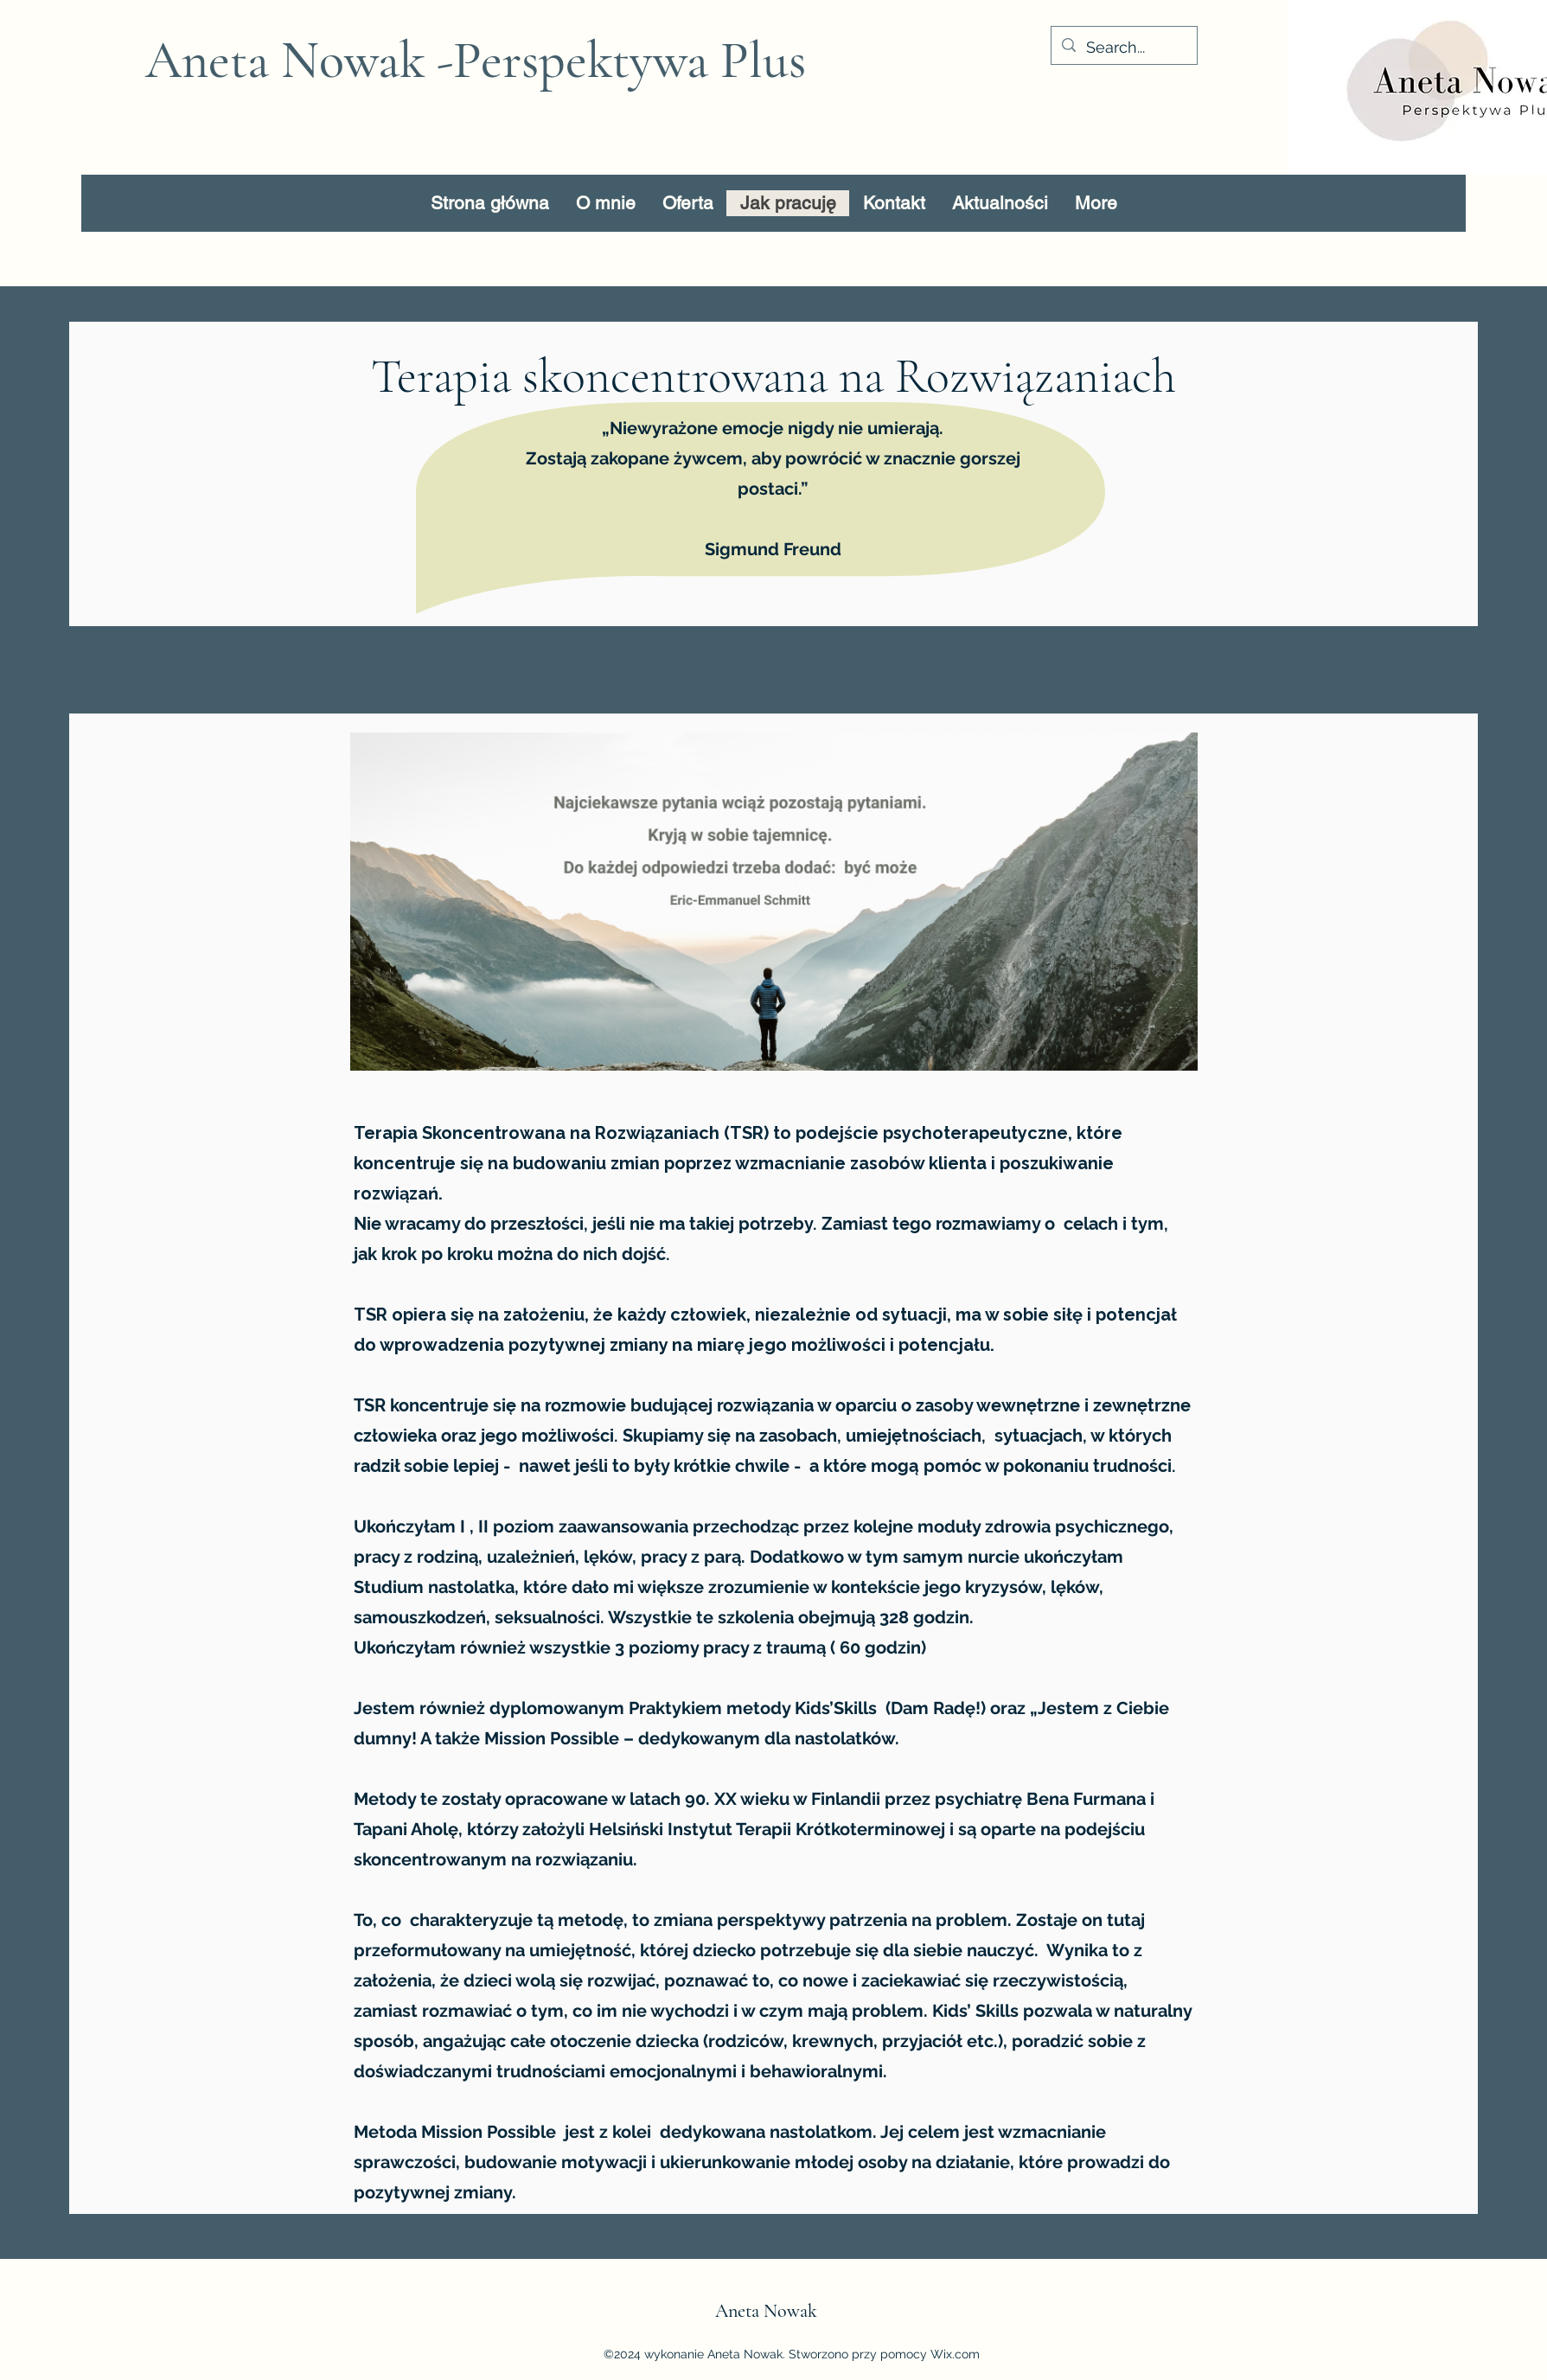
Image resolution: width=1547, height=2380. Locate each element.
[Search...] (1123, 47)
